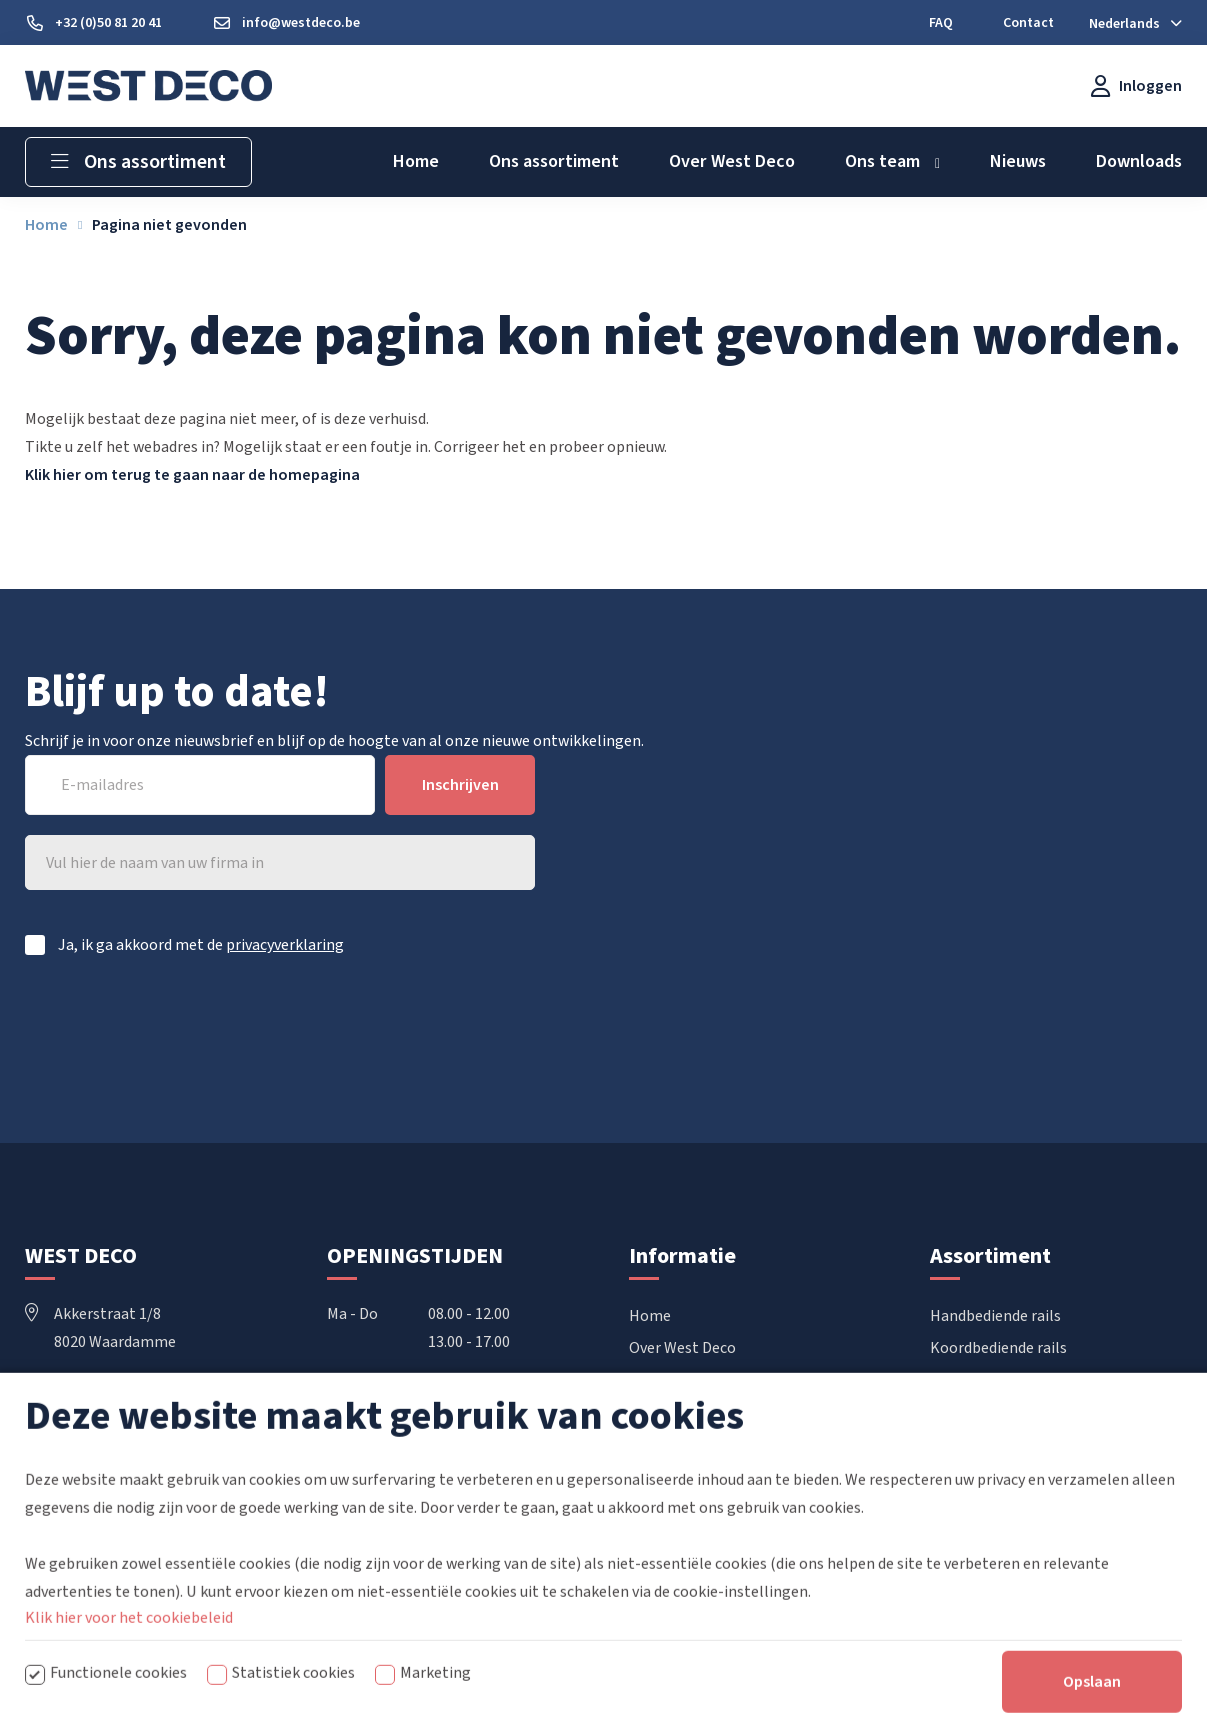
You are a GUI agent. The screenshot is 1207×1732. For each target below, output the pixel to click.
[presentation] (383, 1029)
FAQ (642, 1412)
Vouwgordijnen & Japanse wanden (1045, 1412)
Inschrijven (460, 785)
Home (650, 1316)
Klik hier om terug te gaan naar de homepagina (192, 475)
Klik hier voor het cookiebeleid (129, 1676)
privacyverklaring (285, 945)
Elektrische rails (985, 1380)
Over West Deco (682, 1348)
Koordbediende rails (998, 1348)
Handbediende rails (995, 1316)
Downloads (667, 1380)
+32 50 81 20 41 (92, 1398)
